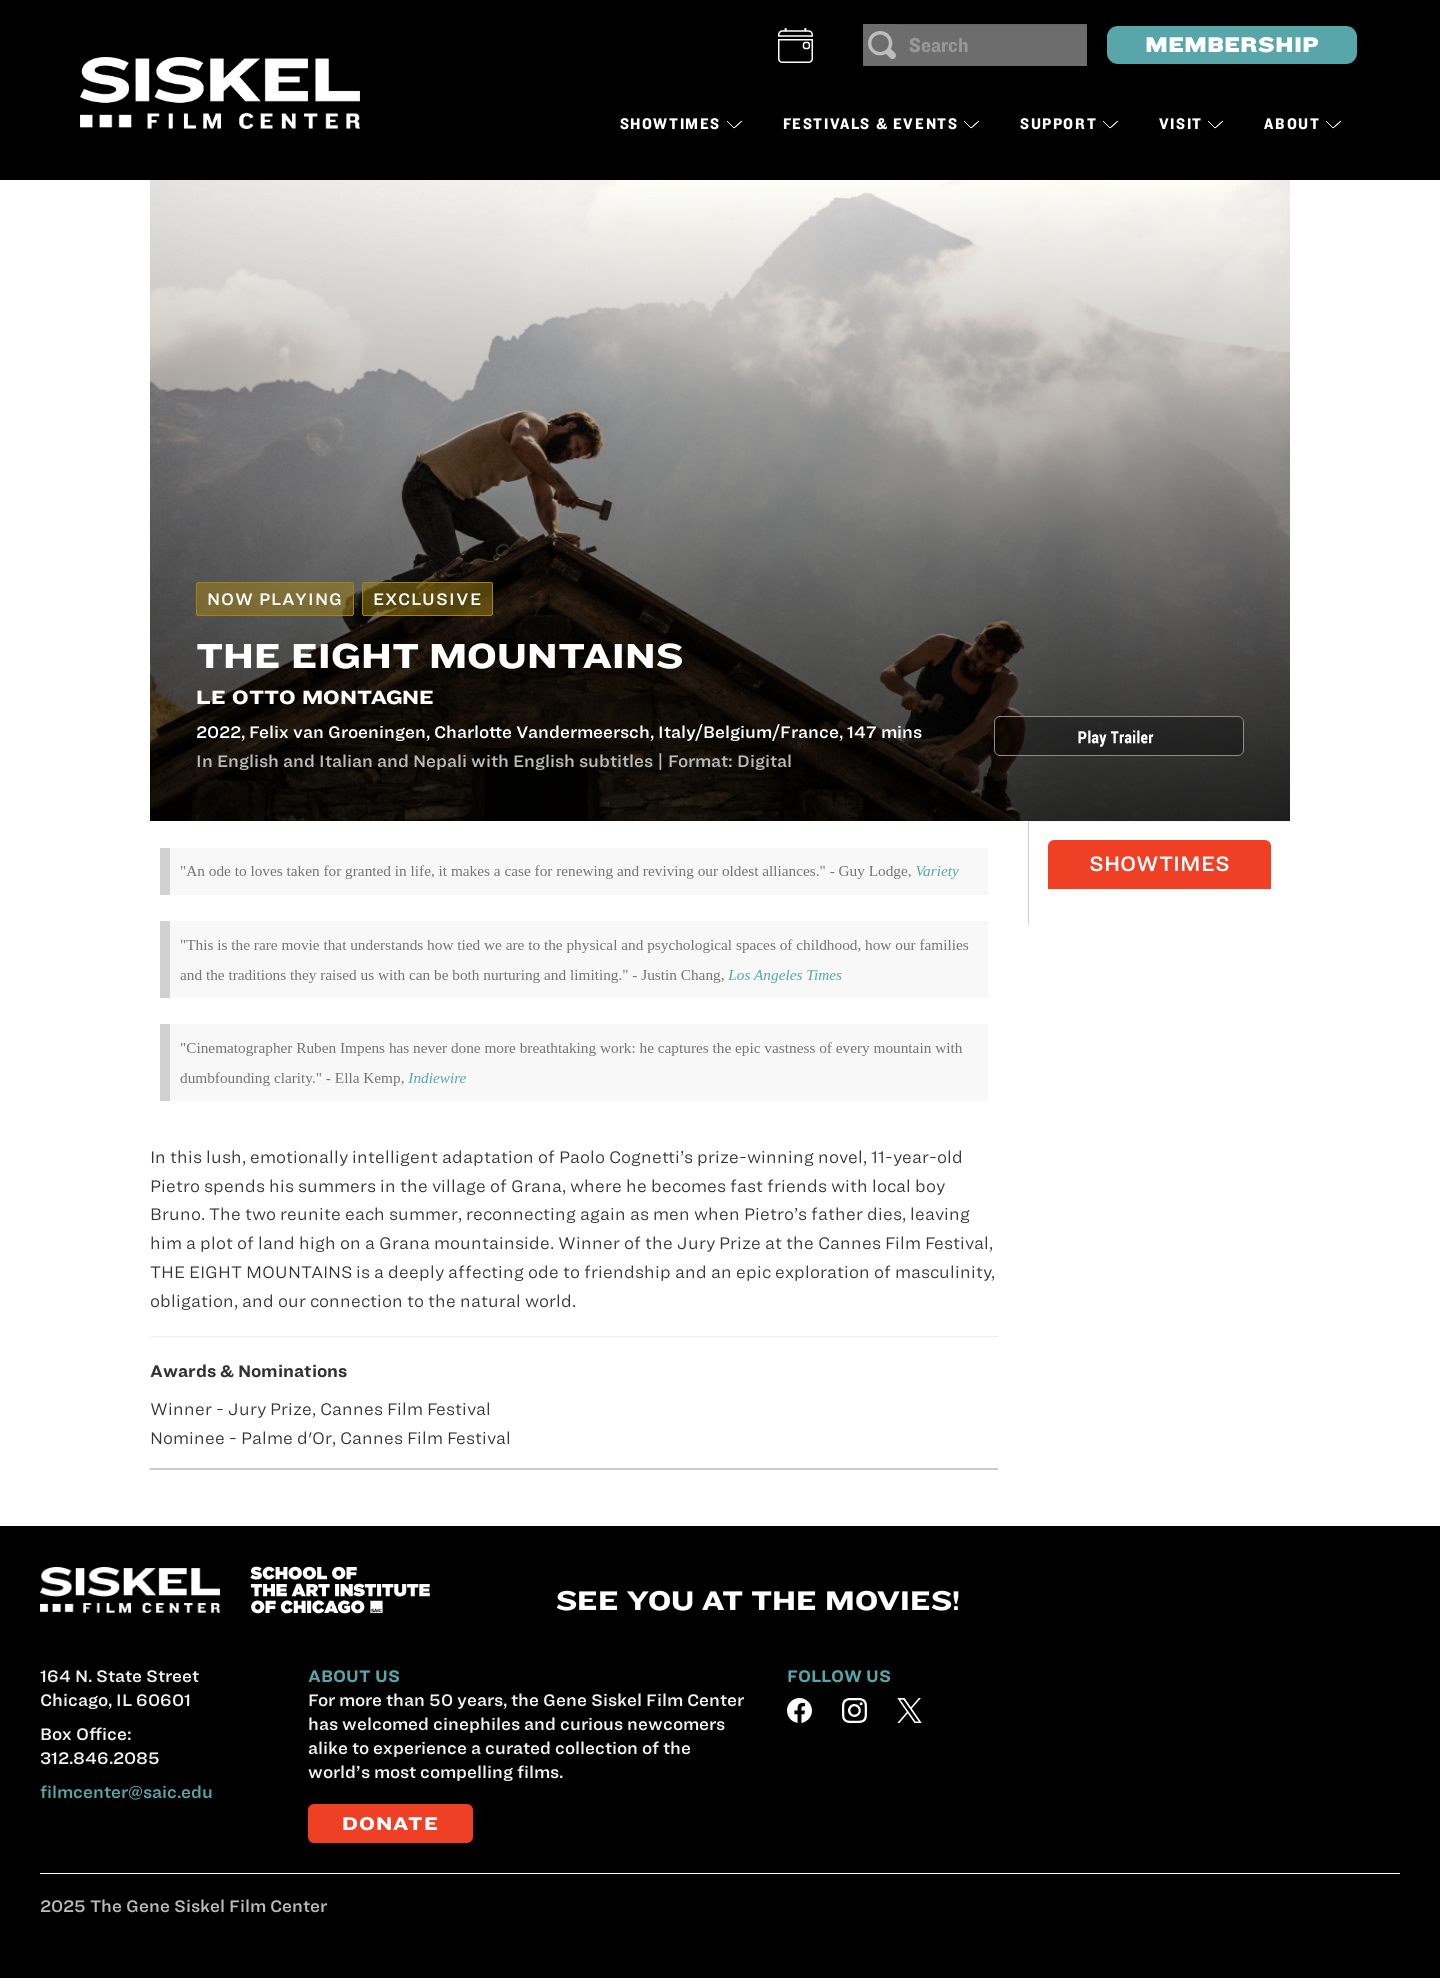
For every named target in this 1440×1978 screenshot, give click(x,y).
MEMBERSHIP (1232, 44)
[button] (795, 45)
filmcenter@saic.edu (126, 1792)
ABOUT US (354, 1676)
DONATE (390, 1823)
